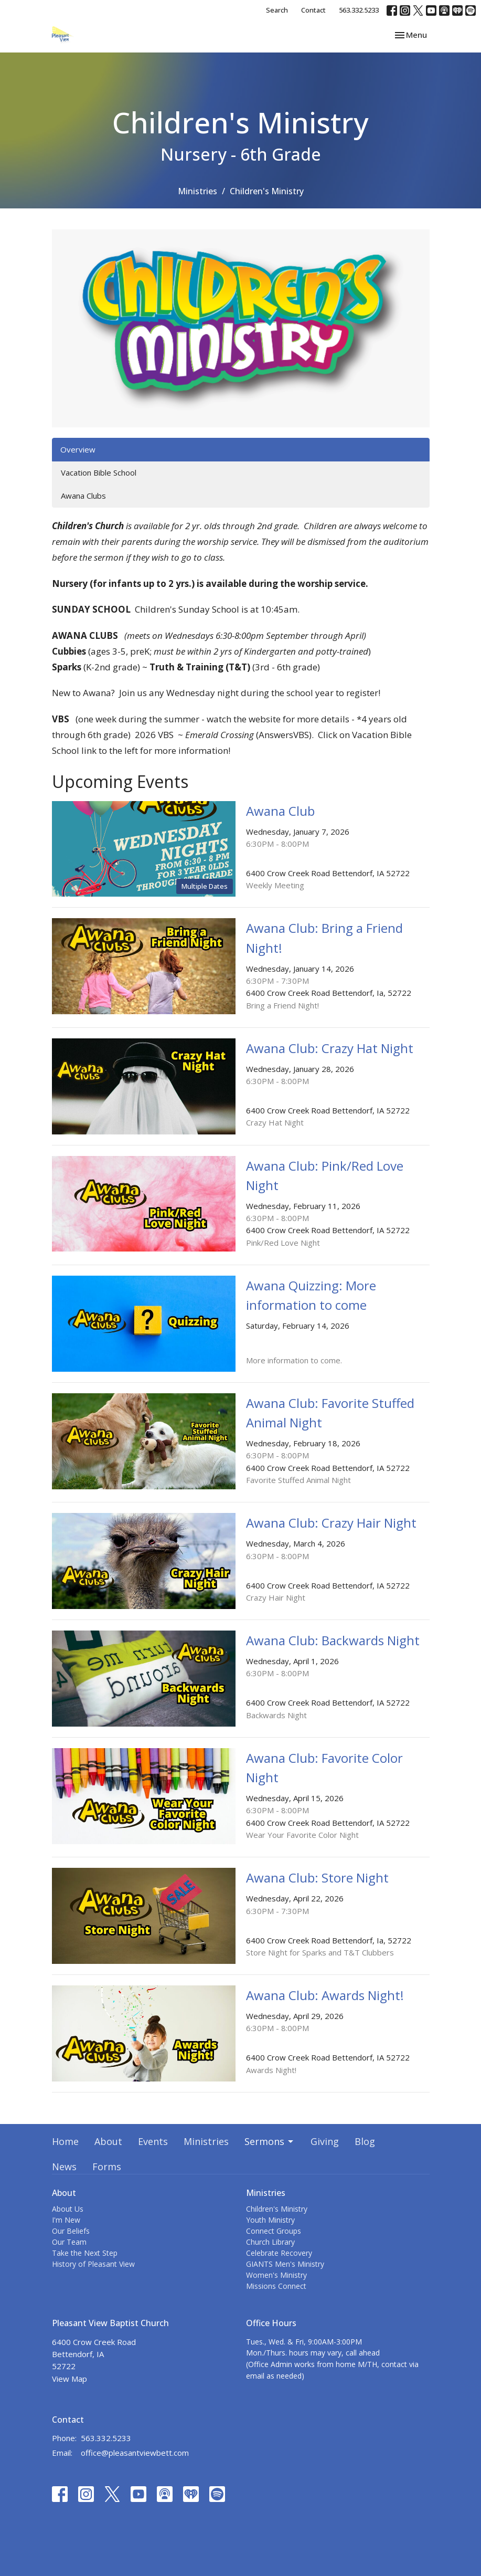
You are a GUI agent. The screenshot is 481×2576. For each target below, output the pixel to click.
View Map (69, 2378)
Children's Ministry (276, 2209)
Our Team (69, 2242)
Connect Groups (273, 2231)
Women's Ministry (276, 2275)
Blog (365, 2141)
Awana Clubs (83, 495)
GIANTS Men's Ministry (285, 2264)
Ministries (197, 191)
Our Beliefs (71, 2231)
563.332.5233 (359, 10)
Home (65, 2141)
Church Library (270, 2242)
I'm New (66, 2220)
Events (153, 2141)
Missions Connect (276, 2286)
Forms (106, 2166)
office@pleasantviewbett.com (135, 2452)
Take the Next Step (84, 2253)
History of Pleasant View (93, 2264)
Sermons (269, 2141)
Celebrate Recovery (279, 2253)
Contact (313, 10)
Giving (325, 2141)
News (64, 2166)
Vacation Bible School (98, 472)
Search (277, 10)
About (108, 2141)
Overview (77, 449)
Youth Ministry (270, 2220)
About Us (67, 2209)
